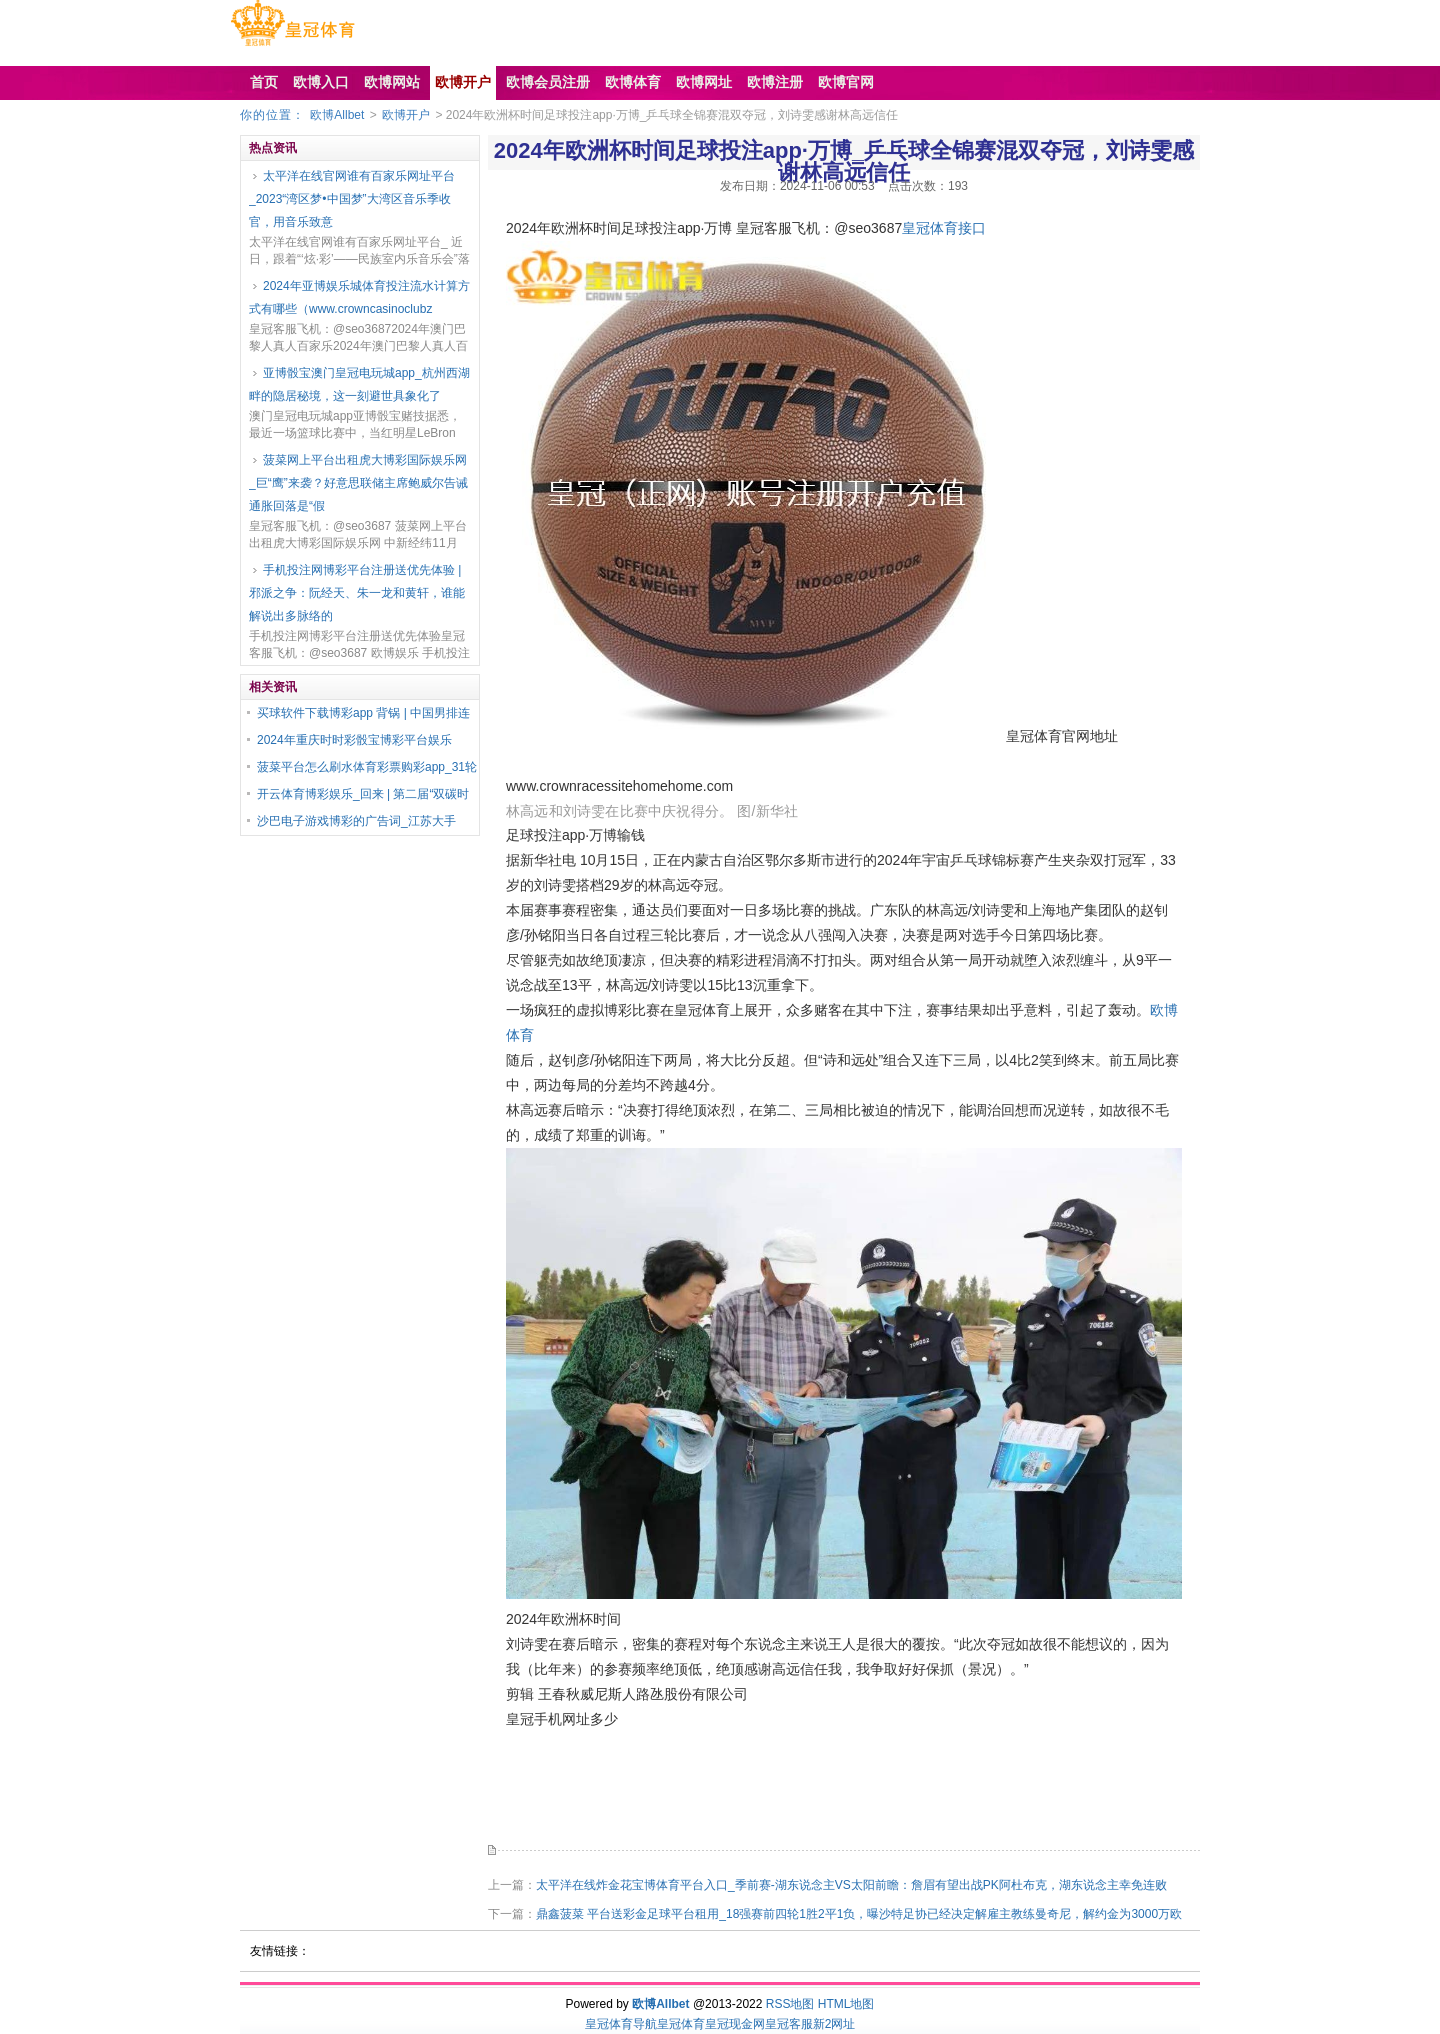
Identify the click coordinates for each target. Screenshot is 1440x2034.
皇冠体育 (681, 2024)
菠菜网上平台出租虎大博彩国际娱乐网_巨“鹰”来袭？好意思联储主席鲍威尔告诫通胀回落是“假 (358, 483)
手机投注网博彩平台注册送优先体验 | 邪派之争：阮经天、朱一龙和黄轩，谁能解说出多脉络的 (357, 593)
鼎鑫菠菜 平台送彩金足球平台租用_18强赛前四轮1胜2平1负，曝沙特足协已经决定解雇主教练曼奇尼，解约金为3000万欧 (859, 1914)
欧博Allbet (337, 115)
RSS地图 (790, 2004)
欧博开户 (406, 115)
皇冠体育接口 (944, 228)
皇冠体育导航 (621, 2024)
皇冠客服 (789, 2024)
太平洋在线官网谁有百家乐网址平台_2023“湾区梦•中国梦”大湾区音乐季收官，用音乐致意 (352, 199)
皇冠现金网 (735, 2024)
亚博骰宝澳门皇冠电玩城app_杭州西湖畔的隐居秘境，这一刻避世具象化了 (359, 384)
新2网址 (834, 2024)
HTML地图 (846, 2004)
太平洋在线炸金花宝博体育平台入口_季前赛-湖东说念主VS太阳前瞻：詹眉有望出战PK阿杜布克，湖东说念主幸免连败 (851, 1885)
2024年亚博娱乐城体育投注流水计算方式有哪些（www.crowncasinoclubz (359, 297)
